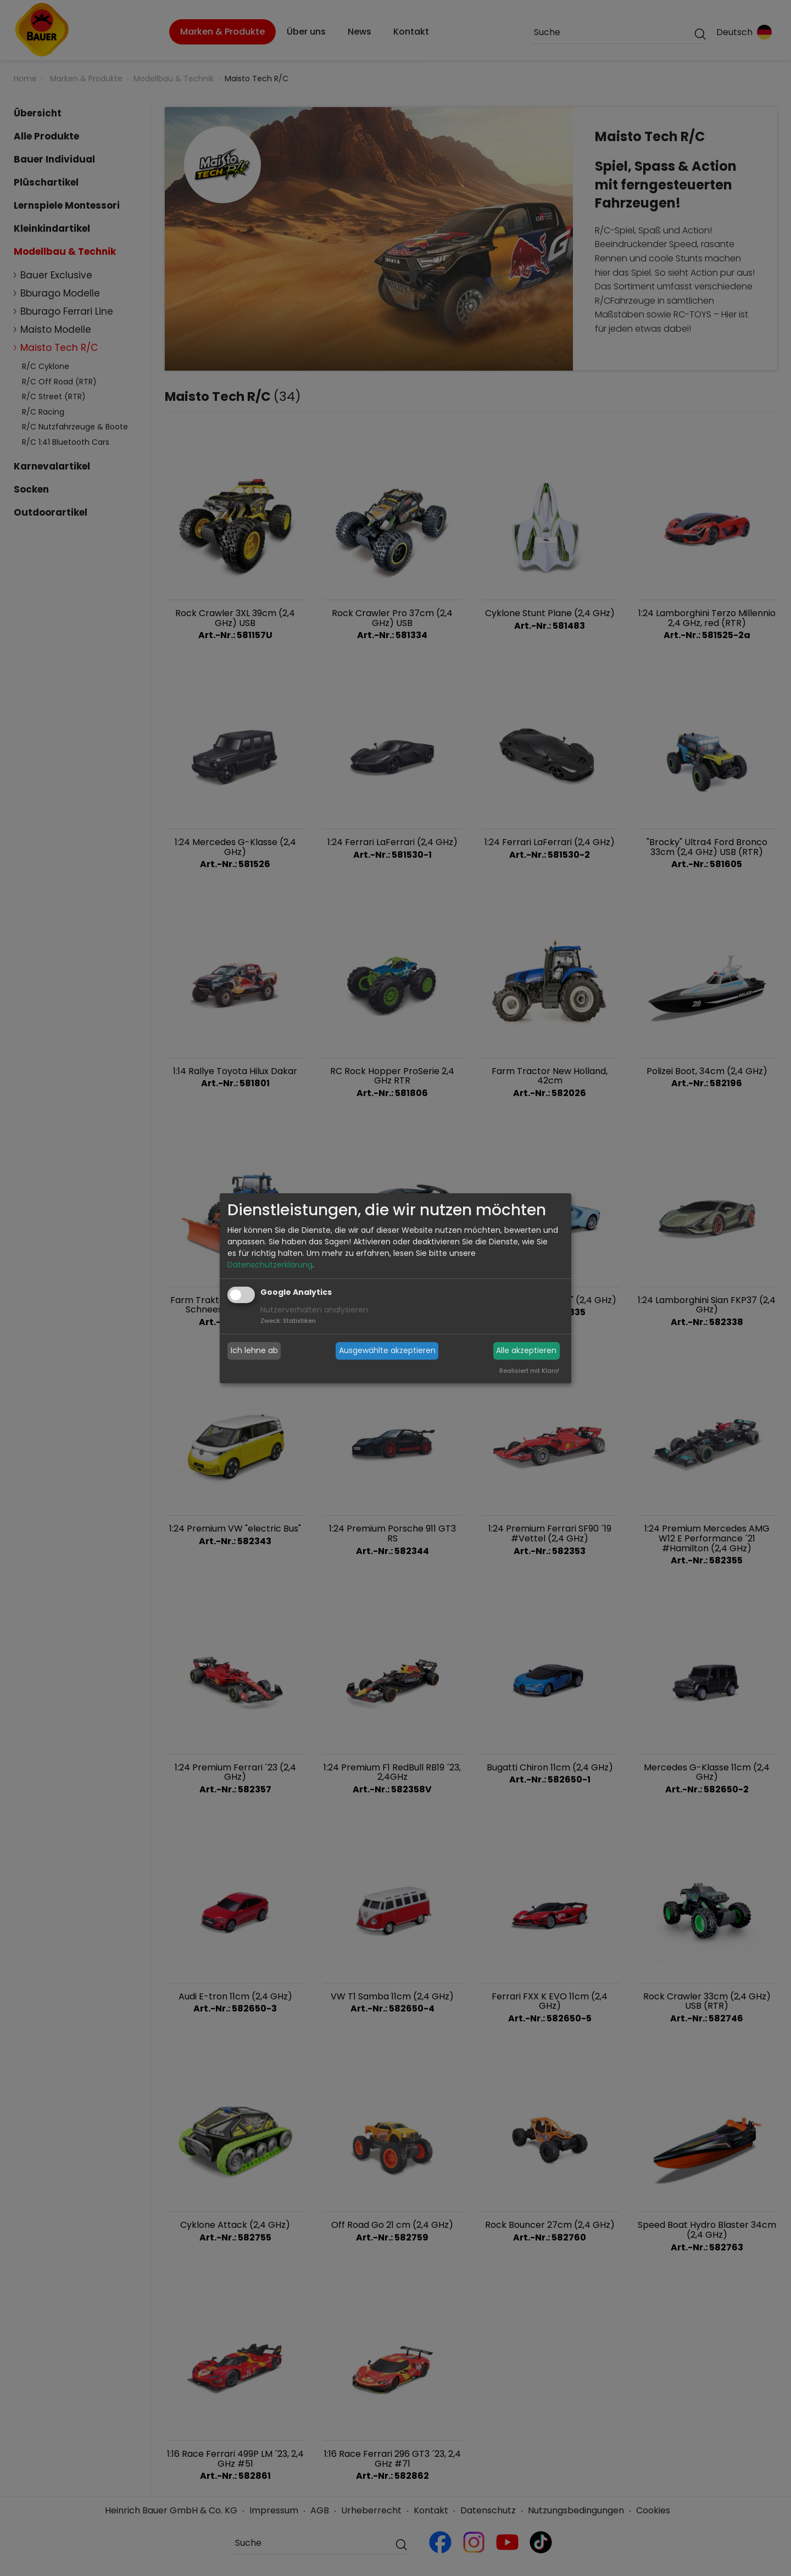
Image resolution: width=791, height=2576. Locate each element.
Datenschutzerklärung (270, 1264)
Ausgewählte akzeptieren (387, 1350)
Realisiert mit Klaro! (529, 1370)
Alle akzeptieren (526, 1350)
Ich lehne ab (254, 1350)
